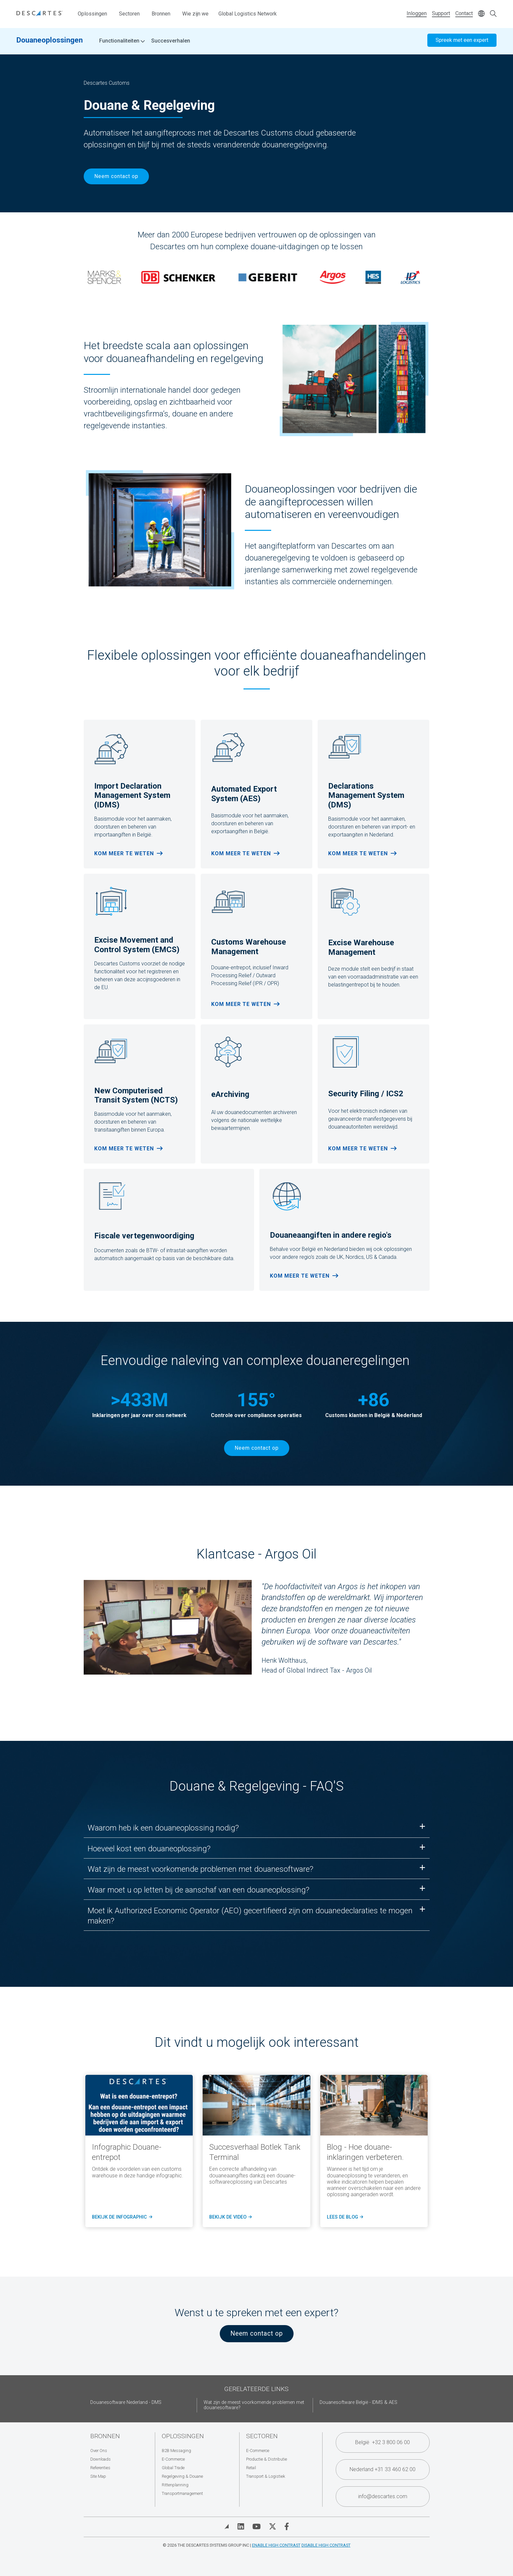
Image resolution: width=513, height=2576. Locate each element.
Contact (464, 13)
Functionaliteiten (122, 43)
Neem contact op (116, 176)
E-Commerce (173, 2459)
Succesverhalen (170, 43)
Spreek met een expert (462, 42)
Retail (251, 2467)
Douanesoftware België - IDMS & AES (358, 2402)
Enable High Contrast (276, 2545)
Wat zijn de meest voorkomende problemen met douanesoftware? (254, 2405)
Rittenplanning (175, 2484)
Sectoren (129, 14)
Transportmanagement (182, 2493)
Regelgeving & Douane (182, 2476)
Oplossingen (92, 14)
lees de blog (344, 2217)
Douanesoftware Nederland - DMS (125, 2402)
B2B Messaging (176, 2450)
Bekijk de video (230, 2217)
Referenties (100, 2467)
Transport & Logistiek (265, 2476)
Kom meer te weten (124, 853)
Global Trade (173, 2467)
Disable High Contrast (326, 2545)
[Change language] (481, 14)
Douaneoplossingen (49, 42)
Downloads (100, 2459)
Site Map (98, 2476)
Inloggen (417, 13)
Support (441, 13)
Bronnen (161, 14)
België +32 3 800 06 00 (382, 2442)
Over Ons (98, 2450)
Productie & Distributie (266, 2459)
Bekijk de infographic (121, 2217)
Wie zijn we (195, 14)
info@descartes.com (382, 2496)
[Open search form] (493, 14)
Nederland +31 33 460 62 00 (382, 2469)
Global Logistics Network (247, 14)
